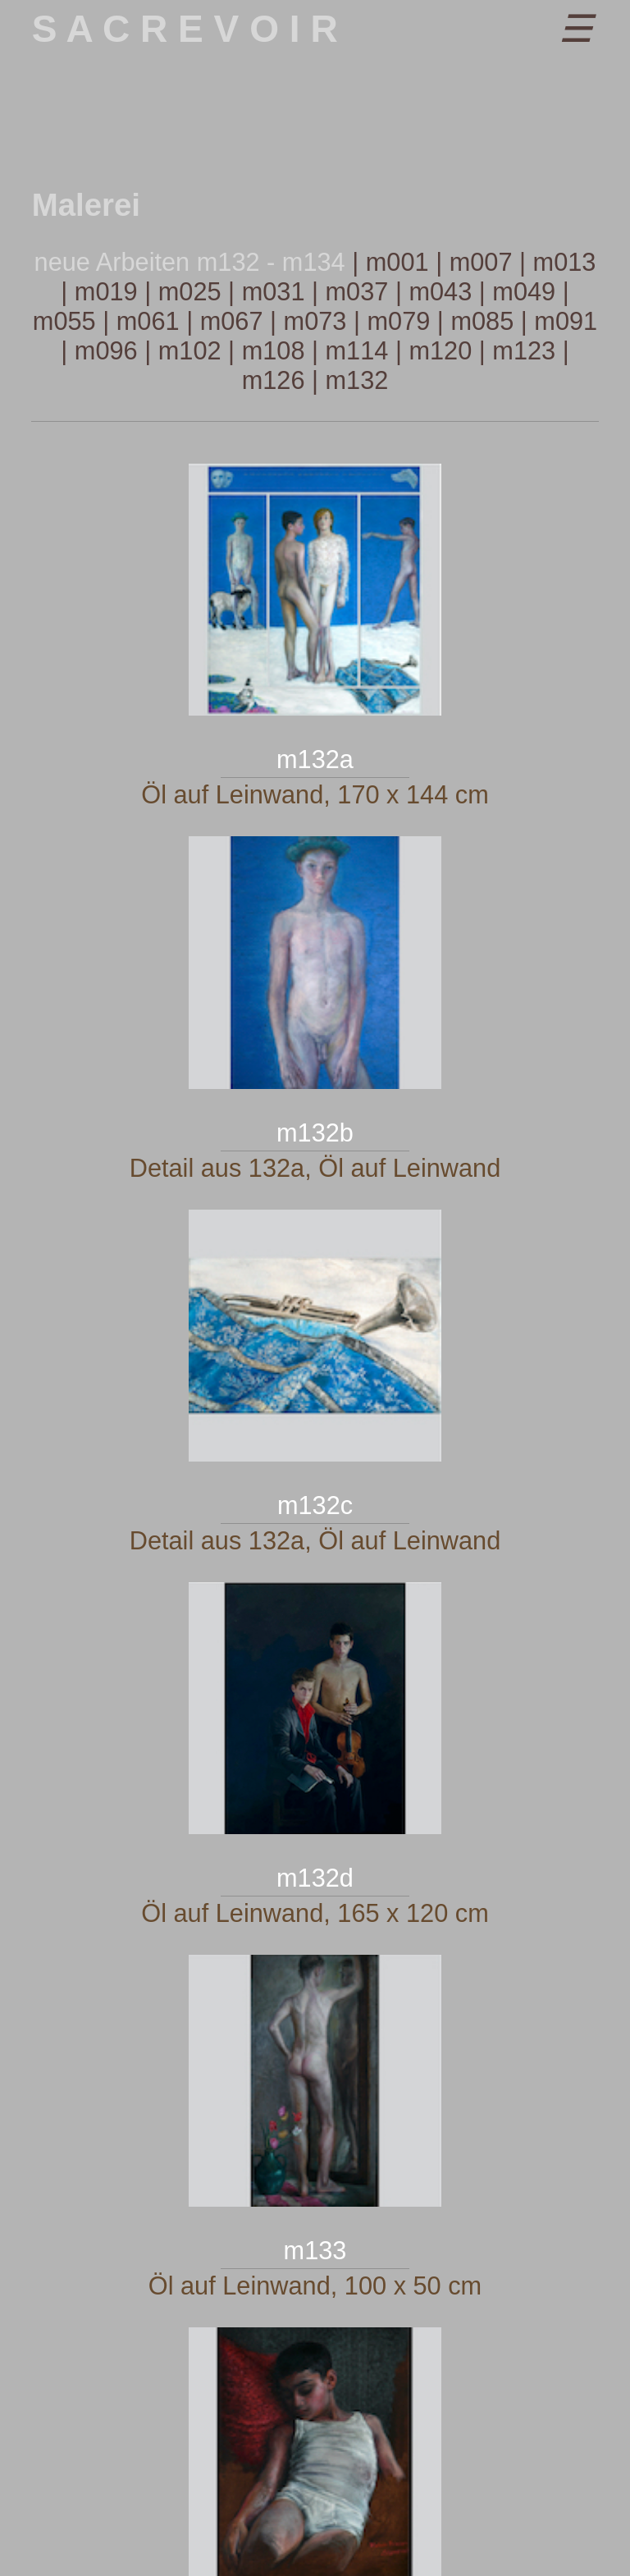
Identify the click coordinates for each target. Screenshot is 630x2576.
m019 (106, 291)
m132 (357, 380)
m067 (231, 321)
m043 (440, 291)
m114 (357, 350)
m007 (481, 262)
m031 (273, 291)
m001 (397, 262)
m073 (315, 321)
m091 (565, 321)
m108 (273, 350)
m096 (106, 350)
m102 (189, 350)
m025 (189, 291)
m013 (564, 262)
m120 (440, 350)
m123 (523, 350)
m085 (482, 321)
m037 (357, 291)
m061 (148, 321)
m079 (398, 321)
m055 (64, 321)
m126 (273, 380)
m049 (523, 291)
